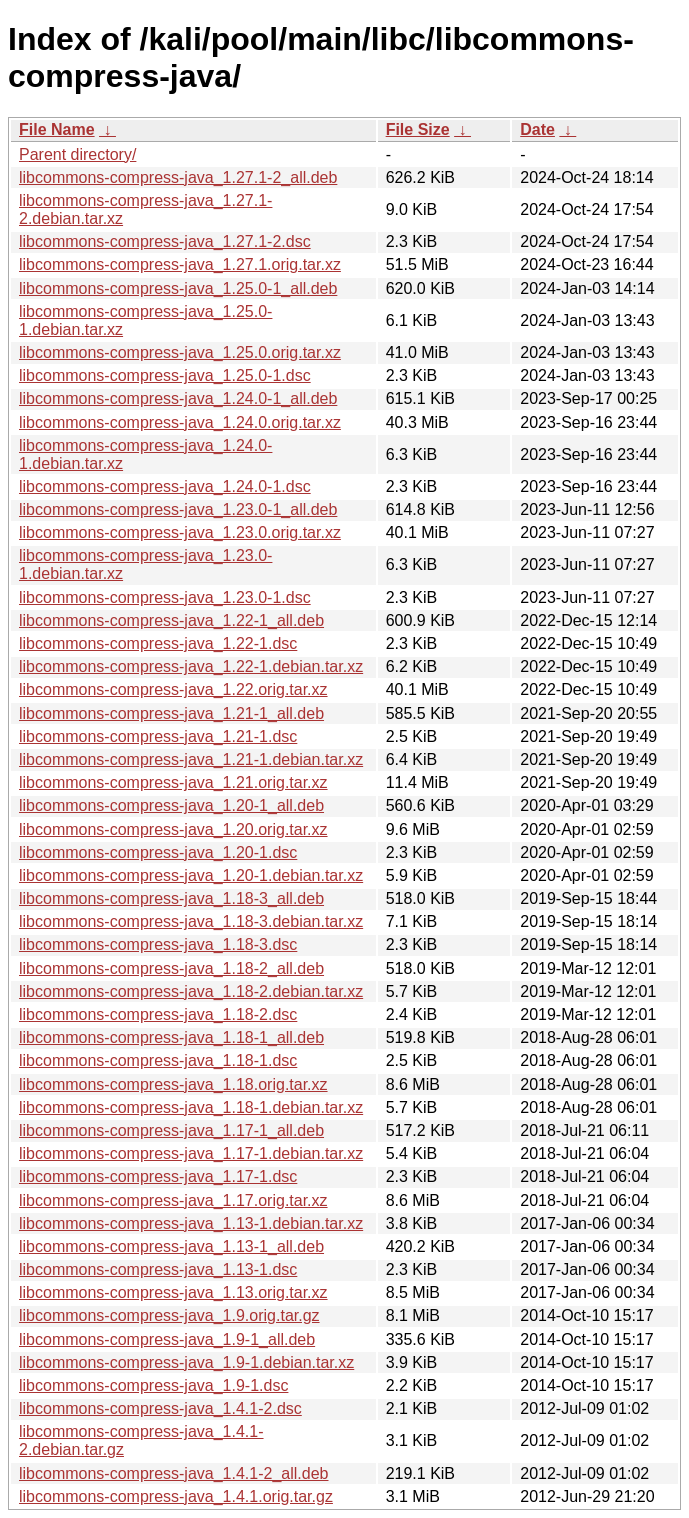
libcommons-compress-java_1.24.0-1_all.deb (178, 398)
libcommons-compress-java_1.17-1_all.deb (171, 1130)
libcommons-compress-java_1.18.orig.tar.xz (173, 1084)
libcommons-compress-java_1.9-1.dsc (153, 1385)
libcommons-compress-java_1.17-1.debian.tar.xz (191, 1153)
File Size (418, 129)
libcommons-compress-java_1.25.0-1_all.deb (178, 288)
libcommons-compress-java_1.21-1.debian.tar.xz (191, 759)
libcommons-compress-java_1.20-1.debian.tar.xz (191, 875)
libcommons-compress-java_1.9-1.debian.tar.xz (186, 1362)
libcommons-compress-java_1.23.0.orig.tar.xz (180, 532)
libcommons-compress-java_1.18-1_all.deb (171, 1037)
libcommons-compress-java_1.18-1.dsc (158, 1060)
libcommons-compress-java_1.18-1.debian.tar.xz (191, 1107)
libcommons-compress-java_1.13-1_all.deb (171, 1246)
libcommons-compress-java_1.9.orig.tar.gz (169, 1315)
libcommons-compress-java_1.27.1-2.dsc (165, 241)
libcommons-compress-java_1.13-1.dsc (158, 1269)
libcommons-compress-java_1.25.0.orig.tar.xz (180, 352)
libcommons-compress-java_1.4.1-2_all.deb (173, 1473)
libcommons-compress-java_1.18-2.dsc (158, 1014)
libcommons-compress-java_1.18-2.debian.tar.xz (191, 991)
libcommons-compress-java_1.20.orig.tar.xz (173, 829)
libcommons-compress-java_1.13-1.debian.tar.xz (191, 1223)
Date (537, 129)
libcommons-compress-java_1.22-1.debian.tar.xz (191, 666)
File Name (57, 129)
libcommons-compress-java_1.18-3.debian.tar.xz (191, 921)
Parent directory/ (77, 154)
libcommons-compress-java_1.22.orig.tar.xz (173, 689)
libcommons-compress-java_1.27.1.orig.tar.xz (180, 264)
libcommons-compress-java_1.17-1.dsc (158, 1176)
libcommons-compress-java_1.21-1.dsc (158, 736)
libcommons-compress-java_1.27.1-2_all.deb (178, 177)
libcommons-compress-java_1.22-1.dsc (158, 643)
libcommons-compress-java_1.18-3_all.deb (171, 898)
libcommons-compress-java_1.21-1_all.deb (171, 713)
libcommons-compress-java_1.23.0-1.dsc (165, 597)
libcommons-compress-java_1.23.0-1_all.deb (178, 509)
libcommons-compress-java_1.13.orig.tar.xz (173, 1292)
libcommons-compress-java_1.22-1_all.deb (171, 620)
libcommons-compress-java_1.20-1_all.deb (171, 805)
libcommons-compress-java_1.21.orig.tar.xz (173, 782)
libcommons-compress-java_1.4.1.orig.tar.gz (176, 1496)
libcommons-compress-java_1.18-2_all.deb (171, 968)
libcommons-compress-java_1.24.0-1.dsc (165, 486)
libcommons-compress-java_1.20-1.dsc (158, 852)
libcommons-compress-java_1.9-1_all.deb (167, 1339)
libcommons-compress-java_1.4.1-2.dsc (160, 1408)
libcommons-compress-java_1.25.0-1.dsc (165, 375)
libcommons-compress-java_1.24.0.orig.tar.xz (180, 422)
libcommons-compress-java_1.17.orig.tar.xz (173, 1200)
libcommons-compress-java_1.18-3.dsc (158, 944)
